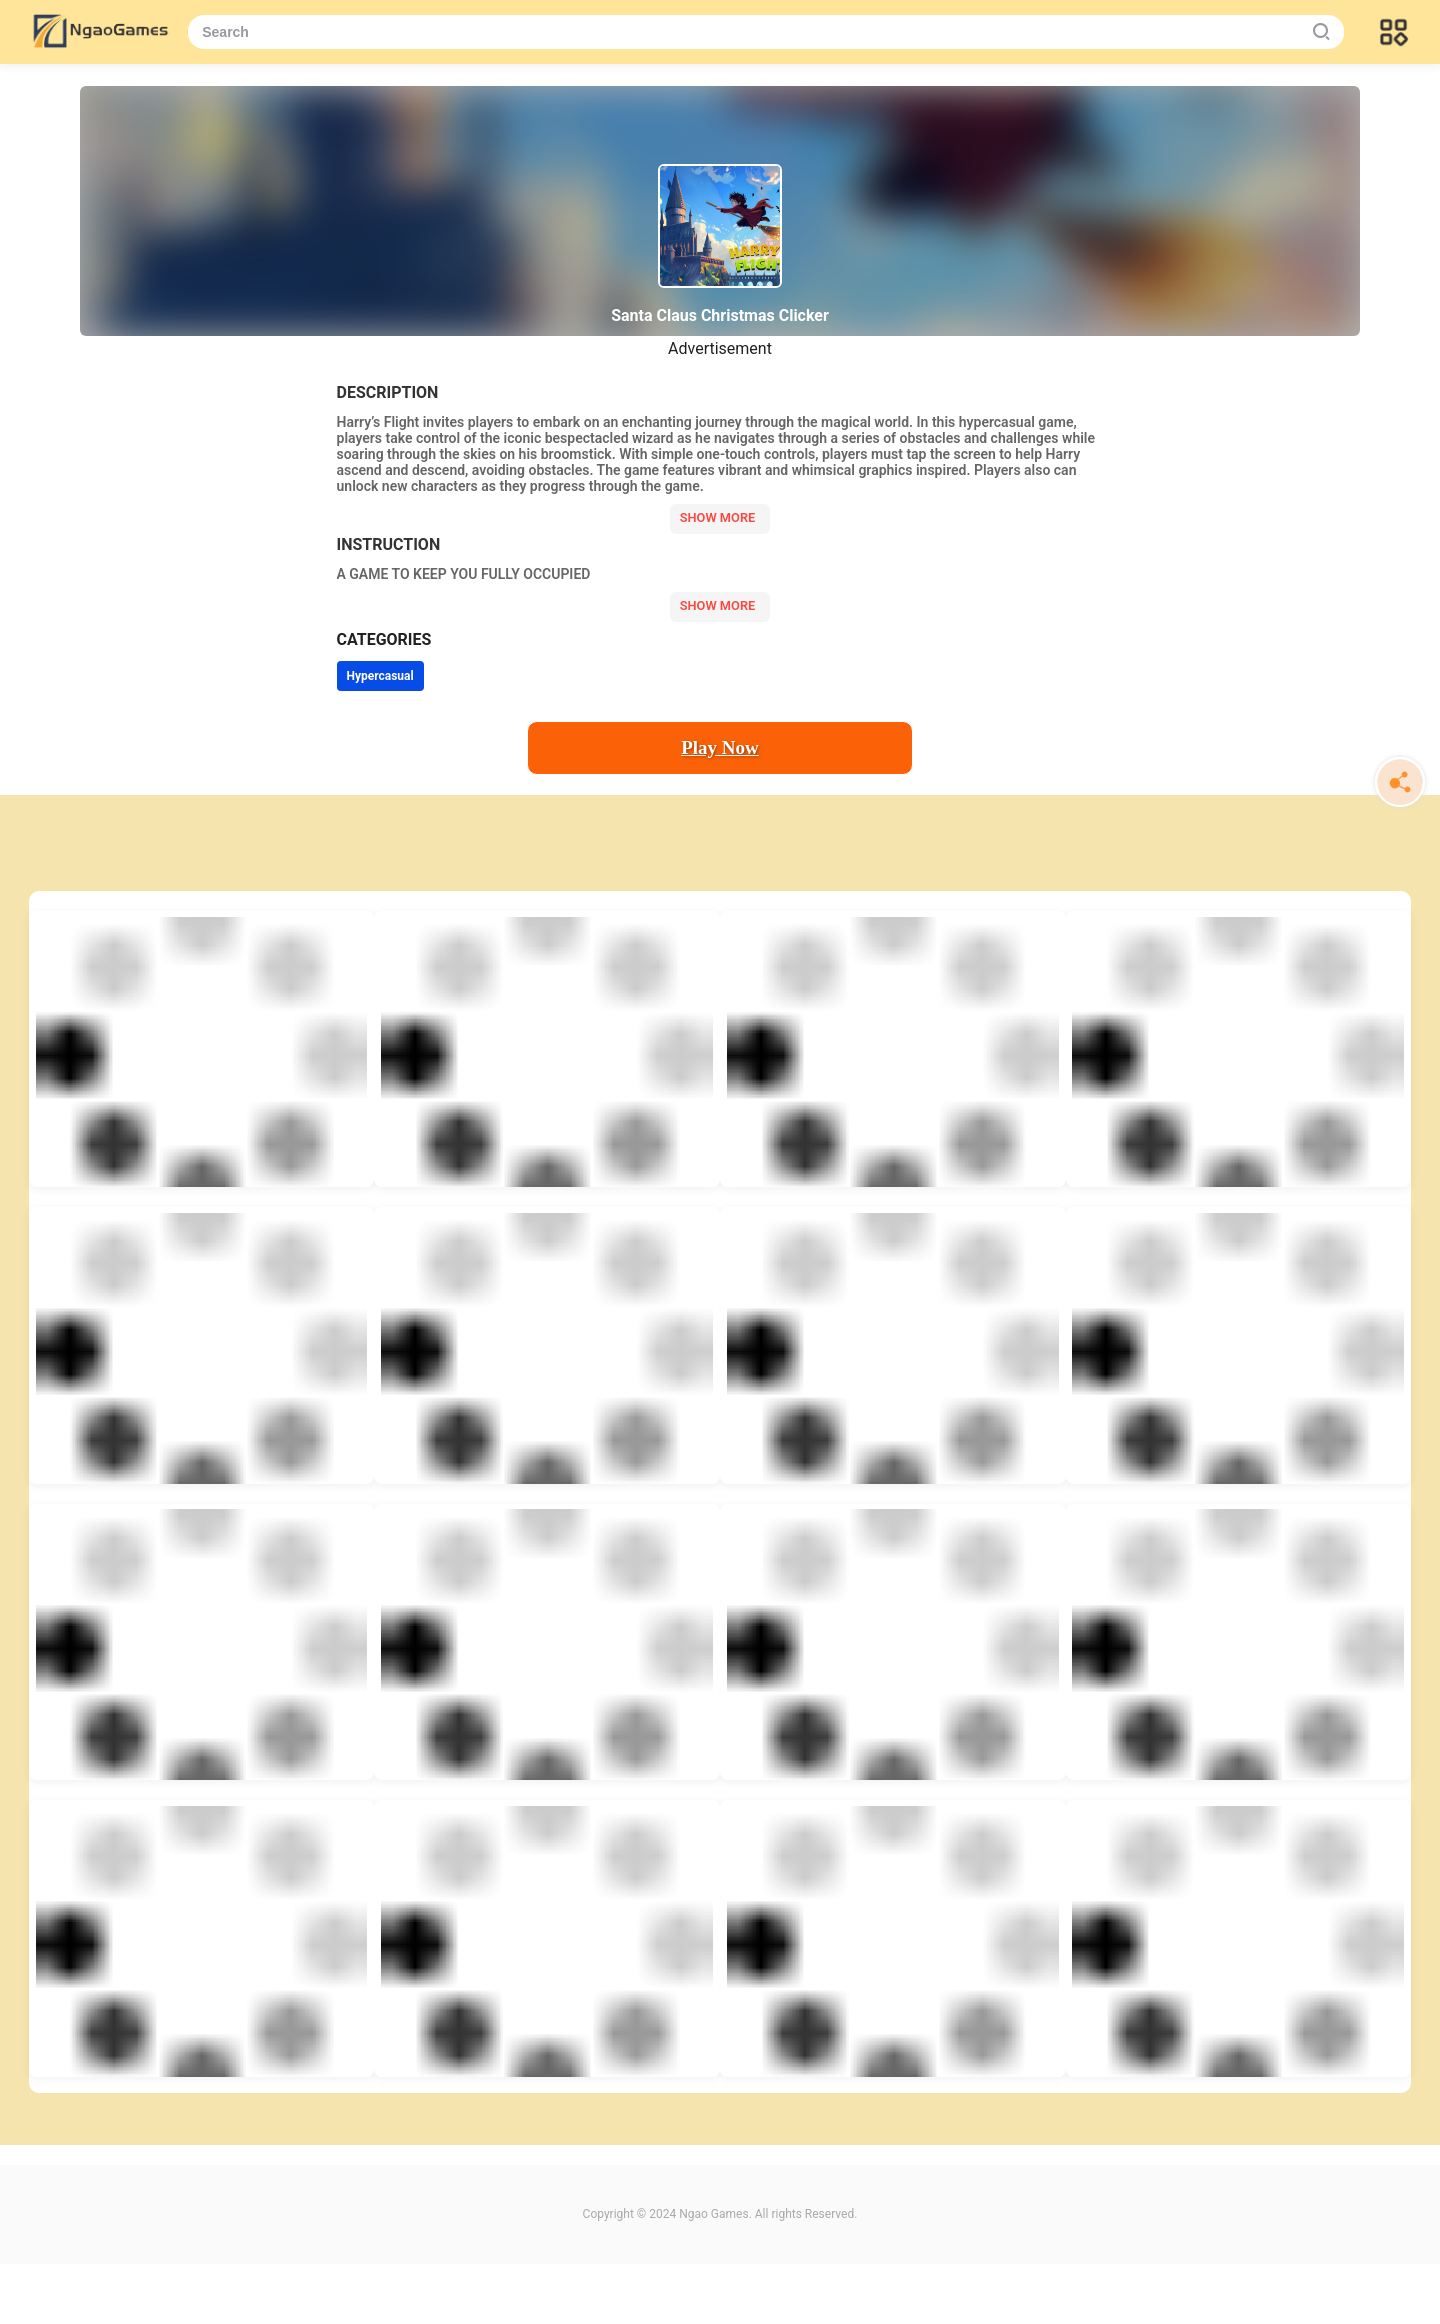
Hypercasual (380, 676)
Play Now (720, 747)
